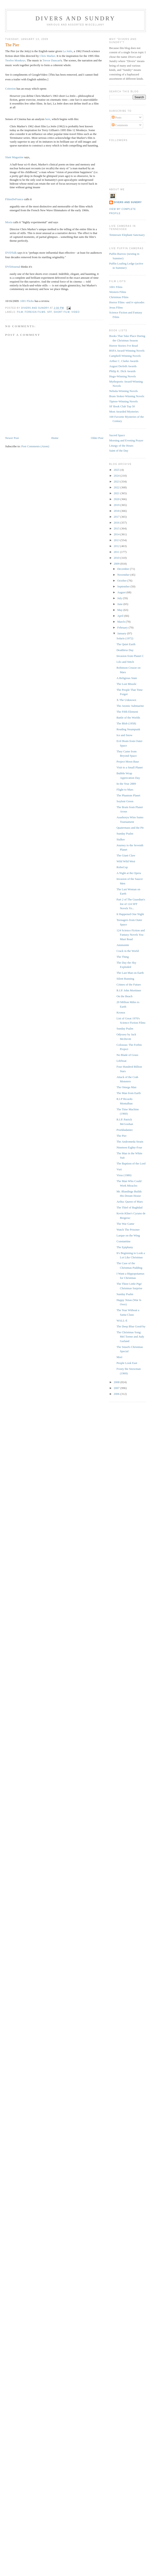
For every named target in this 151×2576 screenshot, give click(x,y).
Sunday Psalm (125, 833)
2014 (117, 534)
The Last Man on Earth (130, 972)
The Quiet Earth (126, 644)
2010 (117, 557)
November (123, 574)
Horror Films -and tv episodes (126, 302)
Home (54, 438)
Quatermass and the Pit (130, 827)
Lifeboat (121, 1060)
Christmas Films (119, 297)
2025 (117, 469)
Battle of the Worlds (128, 717)
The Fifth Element (127, 711)
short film (62, 312)
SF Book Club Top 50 (122, 406)
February (122, 627)
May (120, 610)
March (121, 621)
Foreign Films (35, 312)
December (123, 568)
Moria (8, 222)
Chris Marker (47, 56)
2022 (117, 487)
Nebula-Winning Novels (123, 391)
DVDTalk (11, 252)
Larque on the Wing (128, 1235)
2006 (117, 1394)
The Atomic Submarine (130, 705)
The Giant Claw (126, 855)
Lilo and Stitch (125, 661)
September (123, 586)
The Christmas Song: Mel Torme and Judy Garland (130, 1337)
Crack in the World (128, 951)
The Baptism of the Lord (131, 1163)
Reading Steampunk (128, 729)
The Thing (123, 956)
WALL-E (122, 1320)
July (120, 598)
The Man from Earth (129, 1093)
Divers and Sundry (75, 18)
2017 (117, 516)
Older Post (97, 438)
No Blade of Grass (127, 1055)
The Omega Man (126, 1087)
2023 (117, 481)
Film (20, 312)
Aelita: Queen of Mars (130, 1201)
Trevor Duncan (51, 60)
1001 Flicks (27, 301)
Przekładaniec (125, 1129)
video (75, 312)
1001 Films (116, 287)
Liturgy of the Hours (121, 445)
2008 (117, 1382)
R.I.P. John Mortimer (129, 990)
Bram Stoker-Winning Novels (126, 396)
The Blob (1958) (126, 723)
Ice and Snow (125, 735)
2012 (117, 546)
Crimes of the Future (129, 984)
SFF (49, 312)
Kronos (121, 1012)
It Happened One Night (130, 914)
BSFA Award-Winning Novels (127, 350)
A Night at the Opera (129, 873)
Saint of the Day (118, 450)
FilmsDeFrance (14, 199)
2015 (117, 528)
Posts (116, 117)
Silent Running (125, 978)
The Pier (121, 1135)
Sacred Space (117, 435)
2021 (117, 493)
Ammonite (123, 945)
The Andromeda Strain (130, 1141)
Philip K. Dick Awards (122, 371)
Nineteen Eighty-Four (129, 1147)
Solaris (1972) (125, 638)
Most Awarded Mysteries (124, 411)
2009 (117, 563)
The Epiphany (125, 1247)
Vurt (119, 1169)
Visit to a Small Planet (130, 767)
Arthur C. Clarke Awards (124, 361)
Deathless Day (125, 650)
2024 (117, 475)
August (121, 592)
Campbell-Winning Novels (125, 355)
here (47, 119)
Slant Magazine (14, 157)
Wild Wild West (126, 861)
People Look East (127, 1363)
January (122, 633)
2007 (117, 1388)
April (120, 615)
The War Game (125, 1223)
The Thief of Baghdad (129, 1207)
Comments (120, 125)
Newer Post (12, 438)
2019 (117, 505)
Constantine (123, 1241)
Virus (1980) (124, 1175)
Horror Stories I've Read (123, 345)
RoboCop (122, 867)
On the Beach (125, 996)
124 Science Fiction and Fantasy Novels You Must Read (131, 935)
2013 (117, 540)
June (120, 604)
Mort (119, 1357)
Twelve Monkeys (15, 60)
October (122, 580)
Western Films (117, 292)
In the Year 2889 (126, 783)
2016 (117, 522)
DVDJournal (12, 266)
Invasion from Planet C (130, 656)
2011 (117, 552)
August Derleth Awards (123, 366)
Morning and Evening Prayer (126, 440)
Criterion (10, 88)
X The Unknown (126, 700)
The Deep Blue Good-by (131, 1326)
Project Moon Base (128, 761)
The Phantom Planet (128, 795)
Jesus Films (116, 307)
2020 (117, 499)
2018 (117, 510)
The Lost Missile (126, 684)
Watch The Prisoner (128, 1229)
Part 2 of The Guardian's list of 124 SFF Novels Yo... (131, 904)
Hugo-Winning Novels (122, 376)
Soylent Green (125, 801)
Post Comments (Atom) (35, 446)
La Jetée (67, 51)
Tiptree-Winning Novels (123, 401)
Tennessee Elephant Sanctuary (127, 235)
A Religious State (127, 678)
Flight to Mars (125, 789)
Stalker (121, 839)
